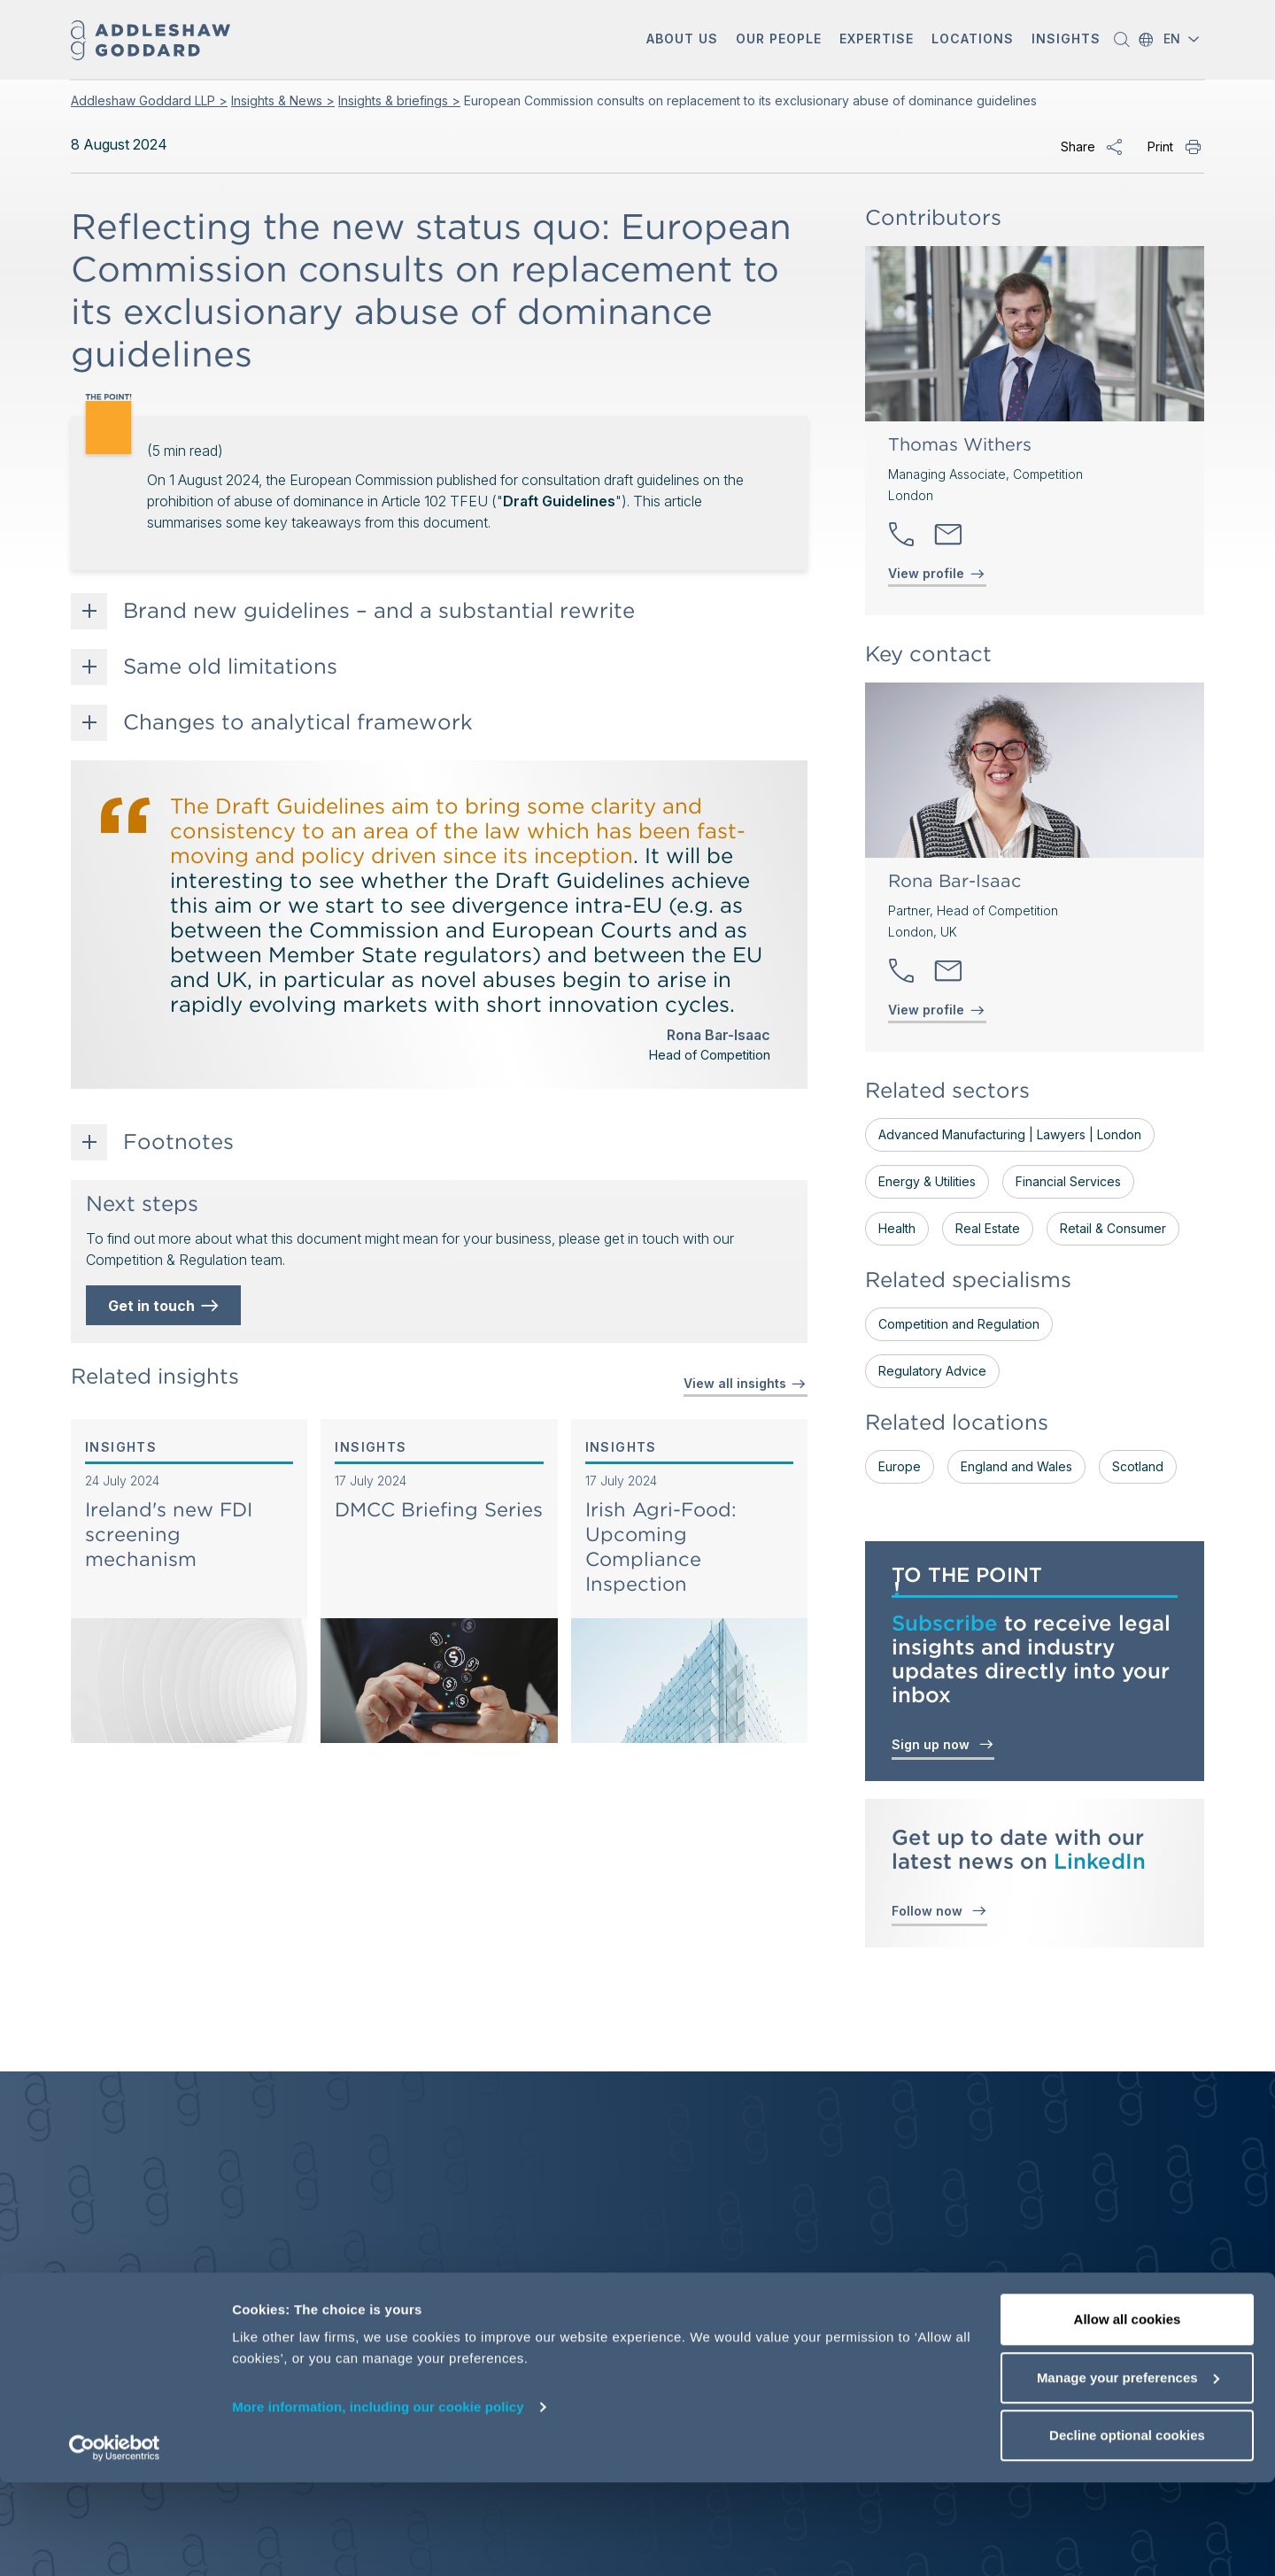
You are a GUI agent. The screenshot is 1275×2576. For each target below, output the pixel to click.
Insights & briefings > (399, 100)
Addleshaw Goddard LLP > (149, 100)
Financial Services (1068, 1181)
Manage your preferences (1128, 2471)
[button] (682, 40)
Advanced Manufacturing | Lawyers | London (1009, 1134)
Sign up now (943, 1743)
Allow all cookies (1127, 2412)
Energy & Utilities (927, 1181)
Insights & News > (283, 100)
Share (1078, 146)
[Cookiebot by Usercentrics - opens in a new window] (114, 2541)
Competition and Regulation (958, 1323)
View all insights (746, 1383)
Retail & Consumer (1113, 1228)
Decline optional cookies (1127, 2528)
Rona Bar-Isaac (954, 880)
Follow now (939, 1910)
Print (1160, 146)
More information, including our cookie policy (378, 2500)
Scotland (1137, 1466)
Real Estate (987, 1228)
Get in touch (164, 1305)
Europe (899, 1466)
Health (897, 1228)
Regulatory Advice (932, 1370)
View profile (926, 573)
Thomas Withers (960, 444)
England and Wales (1016, 1466)
